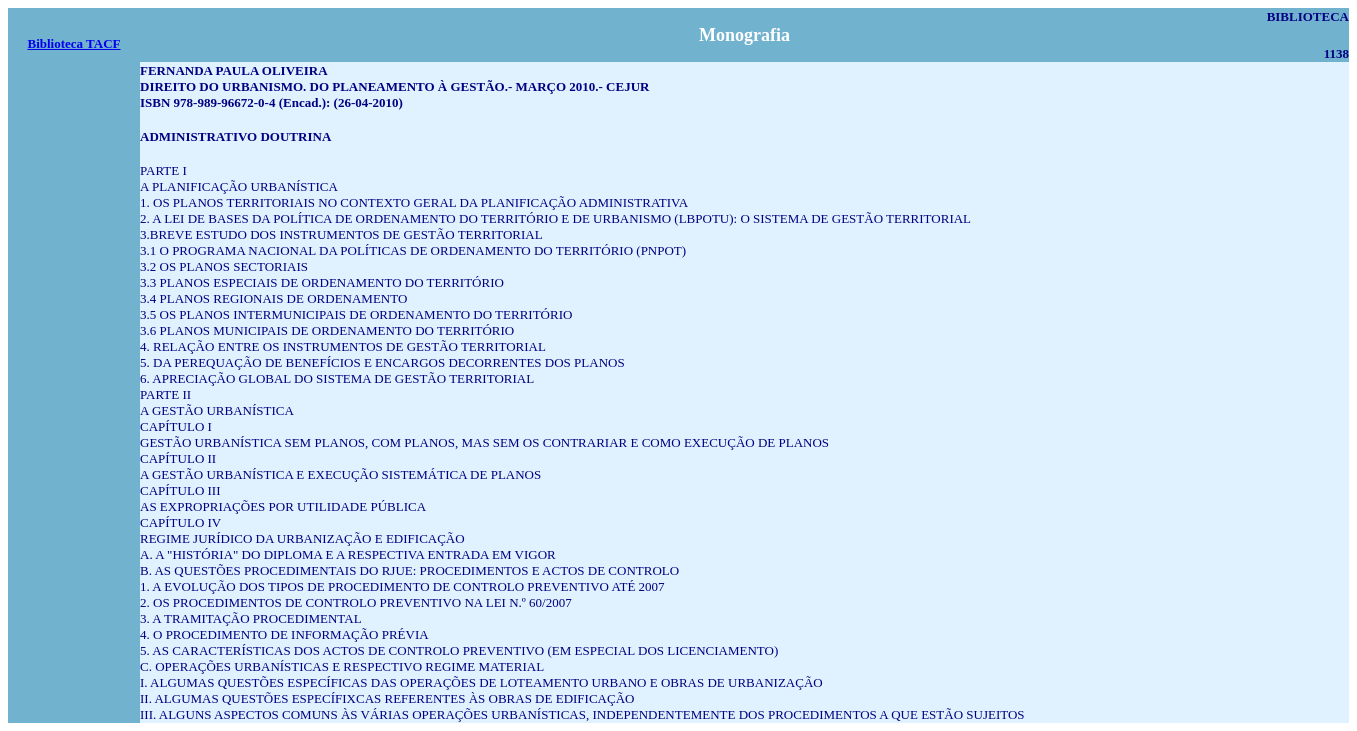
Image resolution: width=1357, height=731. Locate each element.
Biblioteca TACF (73, 43)
